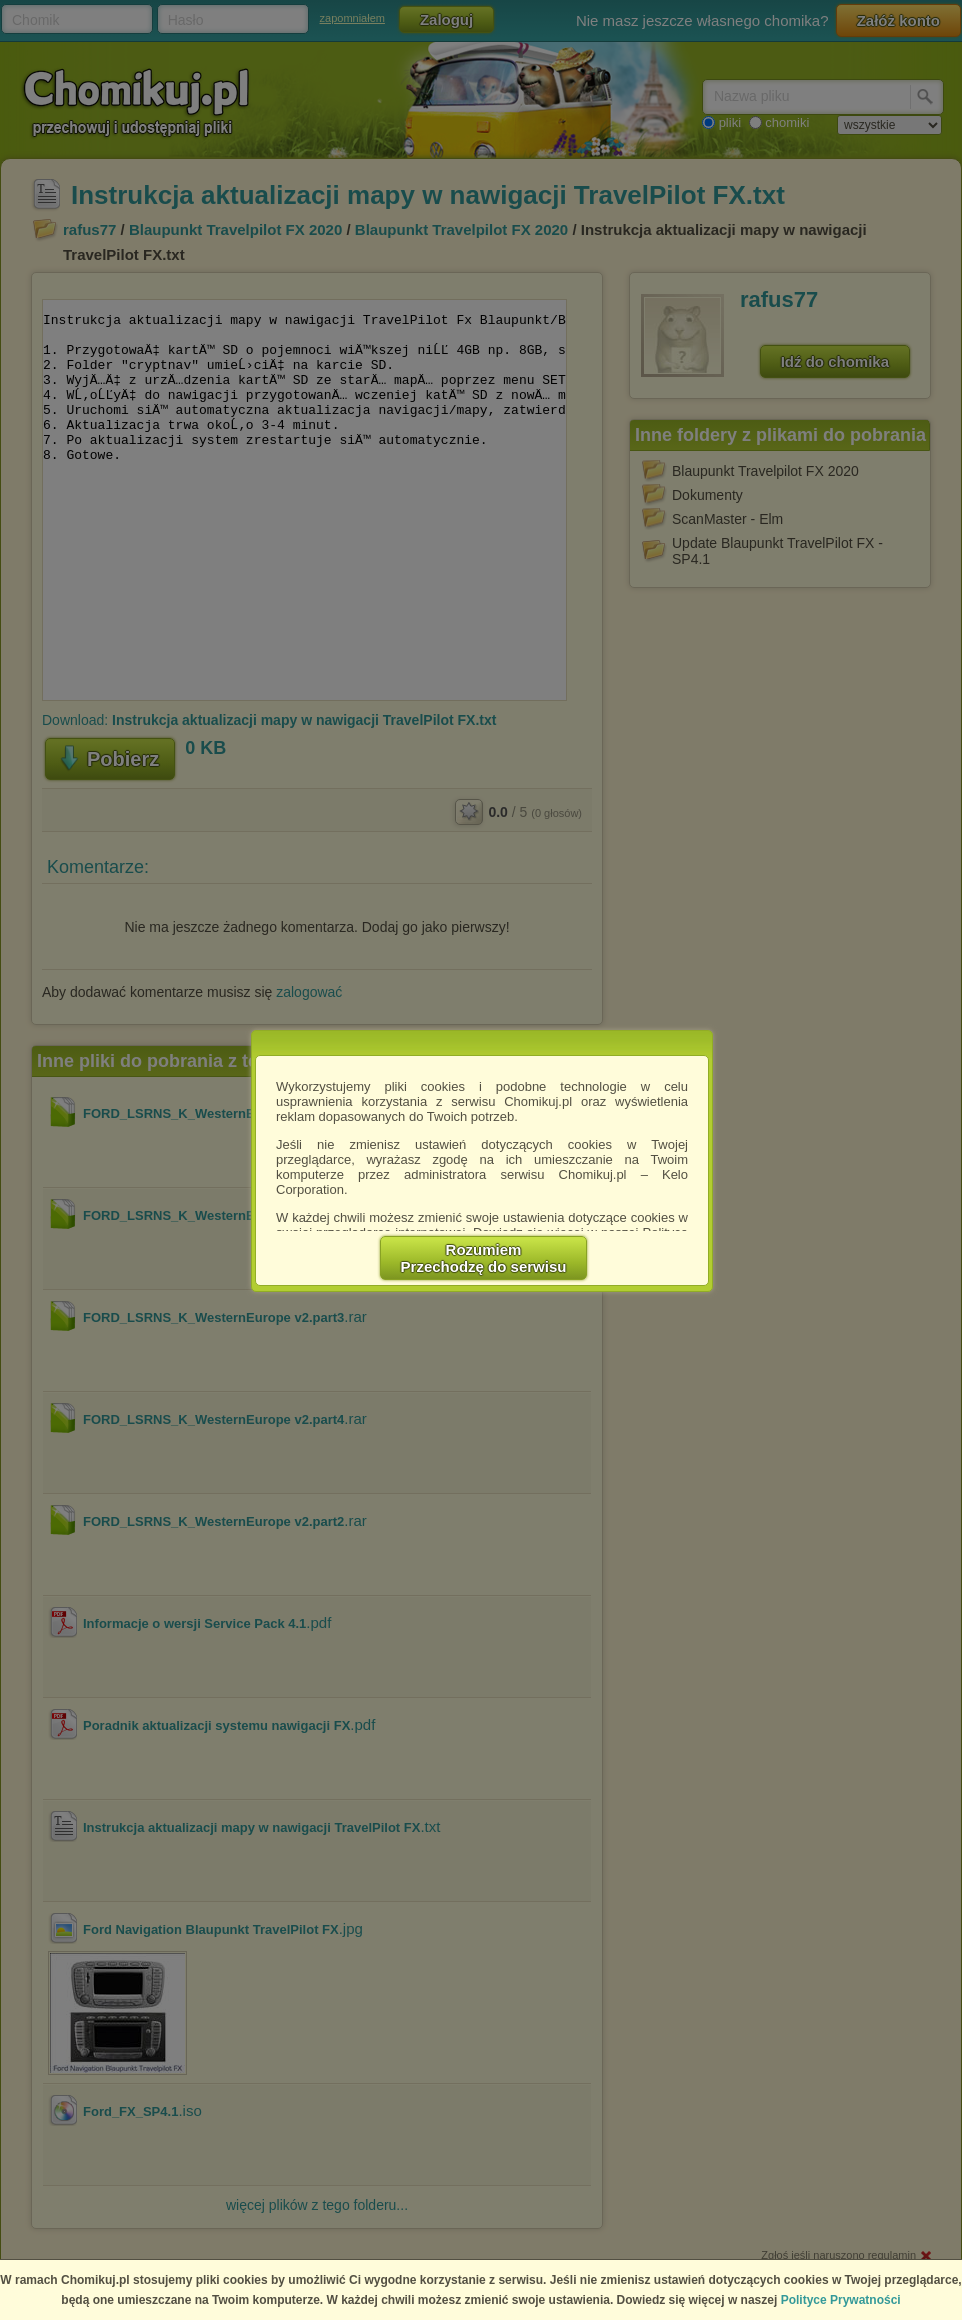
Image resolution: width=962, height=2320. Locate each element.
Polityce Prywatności (841, 2300)
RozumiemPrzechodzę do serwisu (484, 1258)
